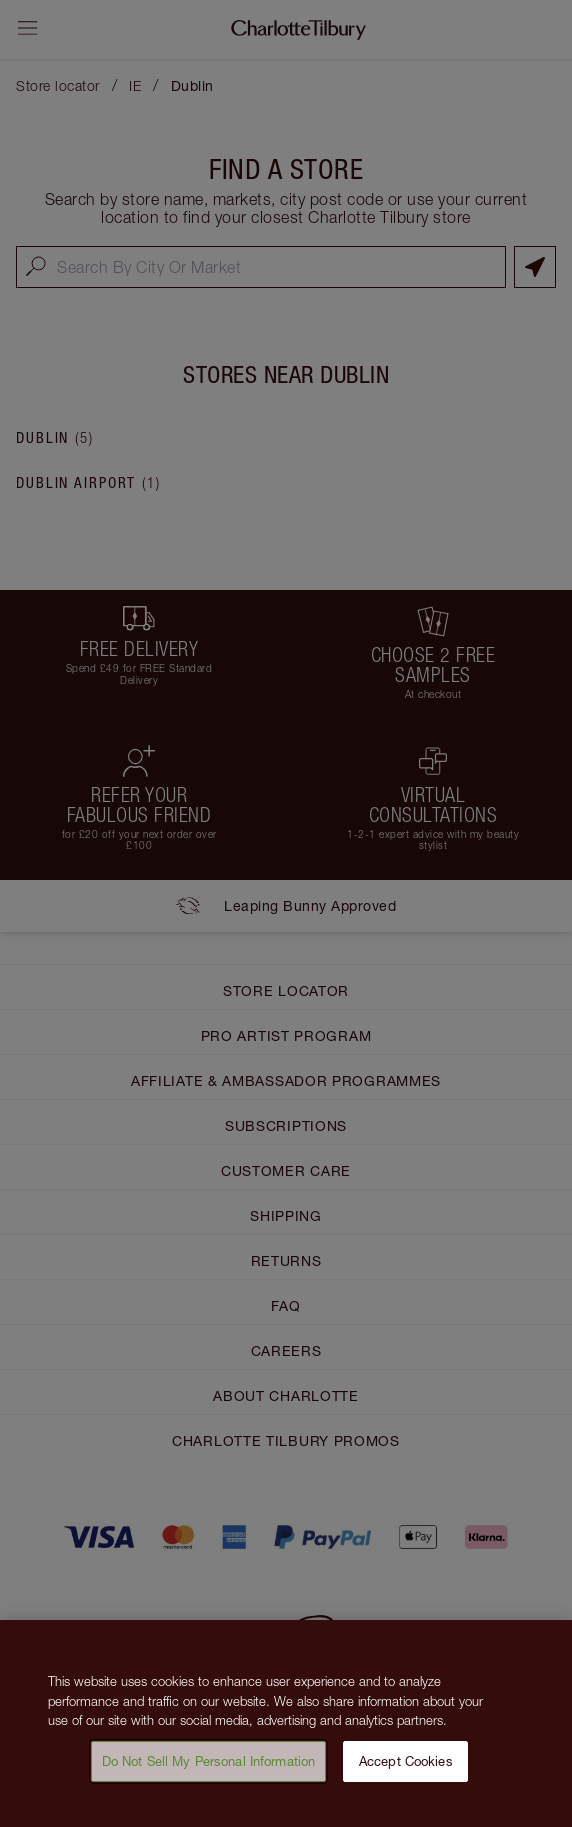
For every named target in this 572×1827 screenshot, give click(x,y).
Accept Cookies (406, 1769)
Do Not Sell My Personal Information (209, 1769)
